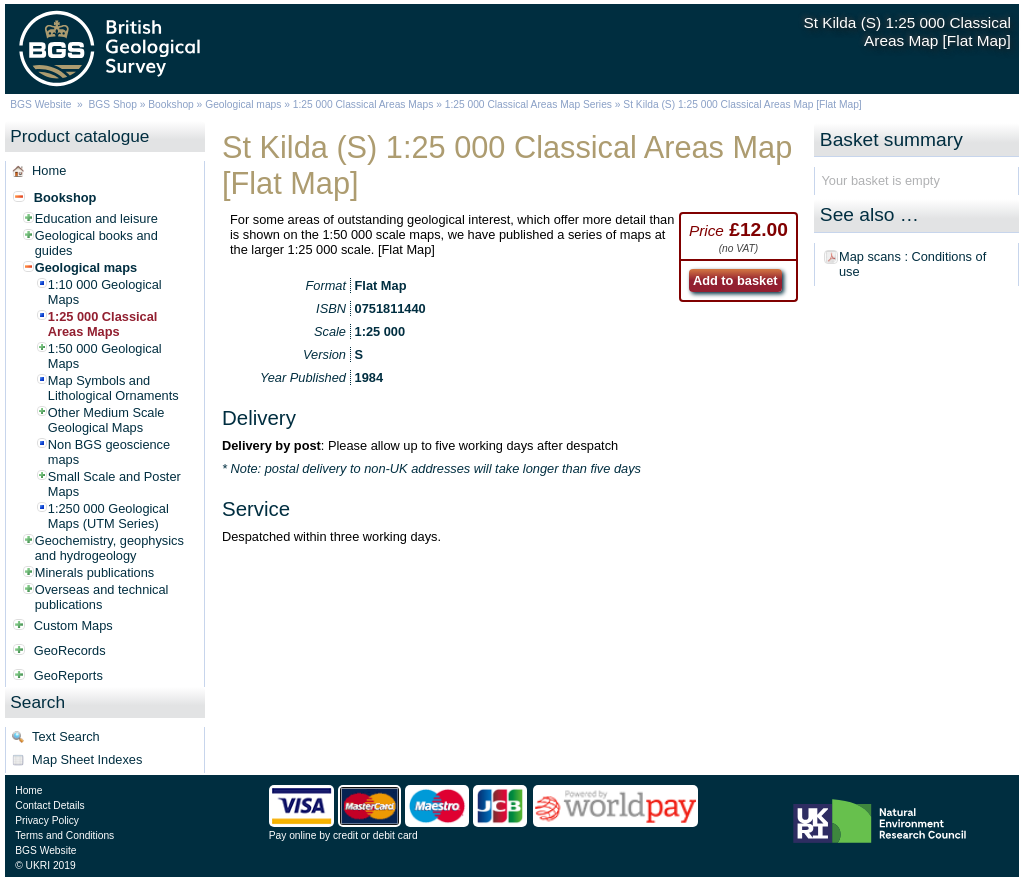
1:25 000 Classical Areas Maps (363, 104)
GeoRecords (70, 650)
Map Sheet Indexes (87, 759)
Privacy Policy (47, 820)
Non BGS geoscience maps (109, 452)
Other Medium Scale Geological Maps (106, 420)
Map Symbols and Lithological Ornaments (113, 388)
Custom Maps (73, 625)
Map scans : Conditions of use (912, 264)
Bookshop (171, 104)
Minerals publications (95, 572)
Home (49, 170)
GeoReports (68, 675)
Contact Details (49, 805)
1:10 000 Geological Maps (105, 292)
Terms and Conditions (64, 835)
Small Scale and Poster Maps (114, 484)
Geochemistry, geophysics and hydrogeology (109, 548)
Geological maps (243, 104)
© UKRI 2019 (45, 865)
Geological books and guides (96, 243)
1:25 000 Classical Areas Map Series (528, 104)
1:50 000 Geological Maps (105, 356)
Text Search (66, 736)
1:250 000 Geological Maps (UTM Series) (108, 516)
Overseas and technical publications (102, 597)
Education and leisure (96, 218)
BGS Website (40, 104)
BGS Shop (113, 104)
